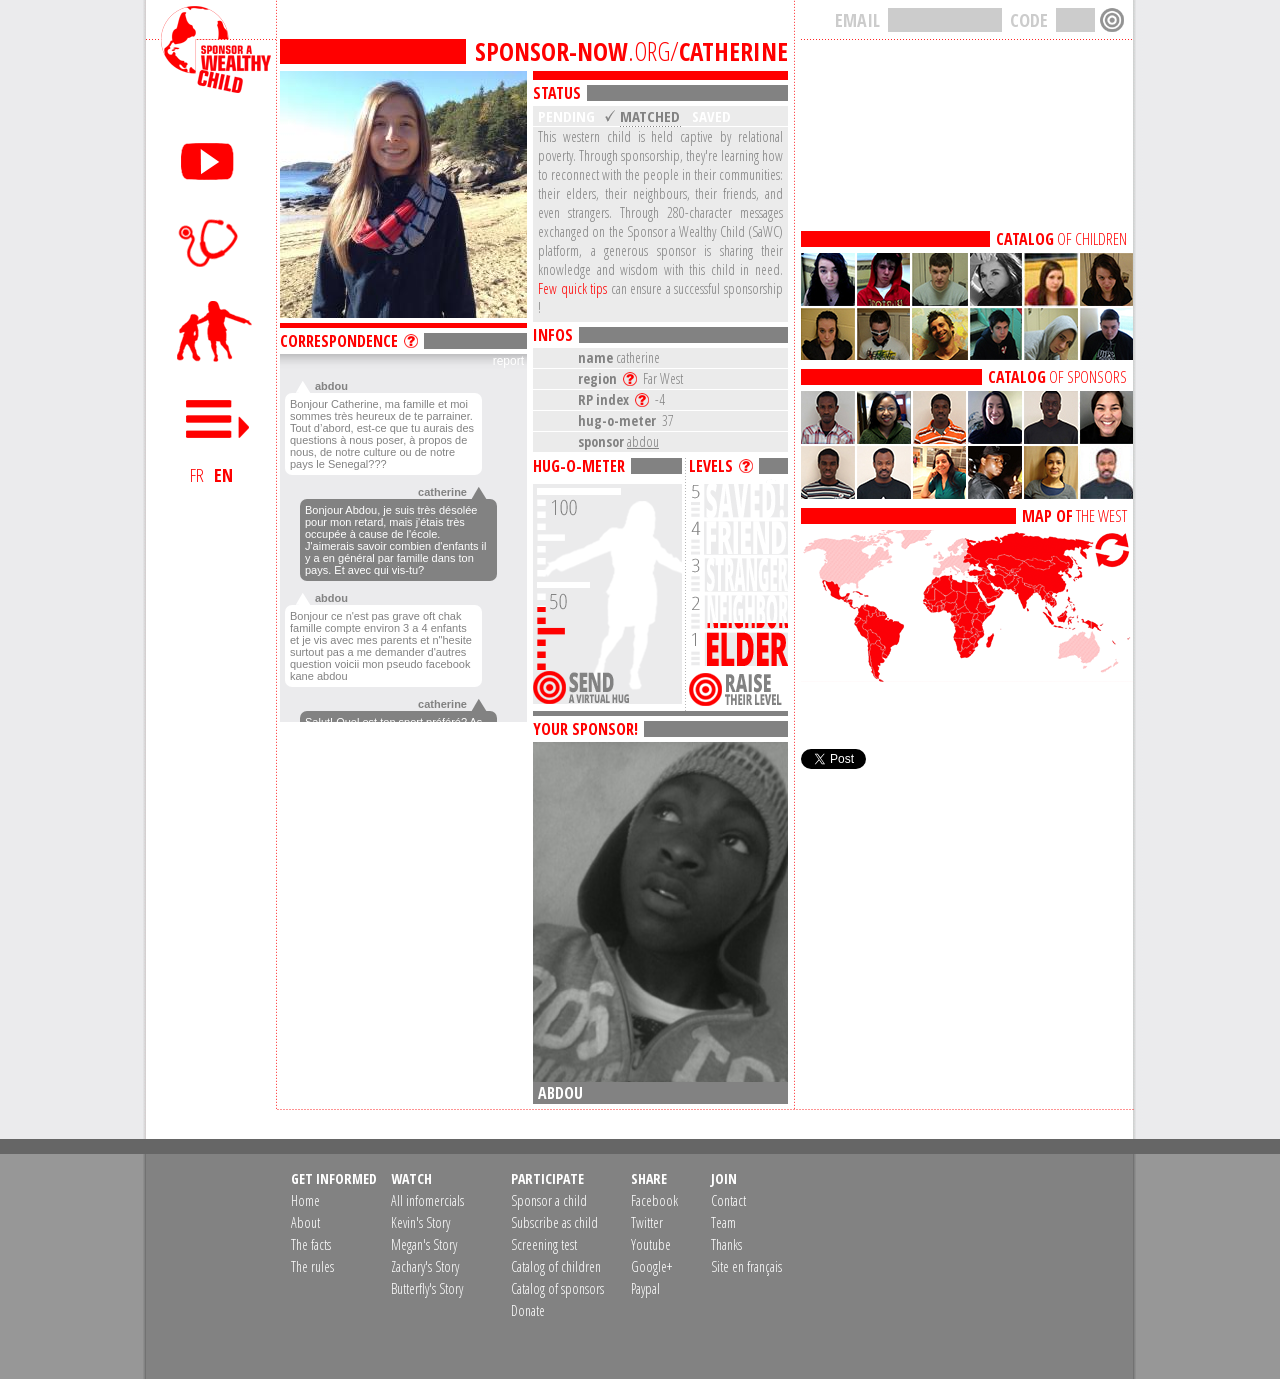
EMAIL (857, 20)
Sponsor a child (549, 1200)
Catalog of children (556, 1266)
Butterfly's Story (427, 1288)
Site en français (746, 1266)
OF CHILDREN (1061, 239)
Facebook (654, 1200)
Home (305, 1200)
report (508, 361)
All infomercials (427, 1200)
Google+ (651, 1266)
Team (723, 1222)
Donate (528, 1310)
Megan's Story (424, 1244)
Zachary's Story (425, 1266)
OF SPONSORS (1057, 377)
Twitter (647, 1222)
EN (223, 475)
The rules (312, 1266)
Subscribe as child (554, 1222)
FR (197, 475)
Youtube (651, 1244)
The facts (311, 1244)
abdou (643, 441)
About (305, 1222)
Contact (728, 1200)
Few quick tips (572, 288)
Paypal (645, 1288)
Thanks (726, 1244)
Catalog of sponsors (557, 1288)
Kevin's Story (420, 1222)
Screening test (544, 1244)
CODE (1029, 20)
